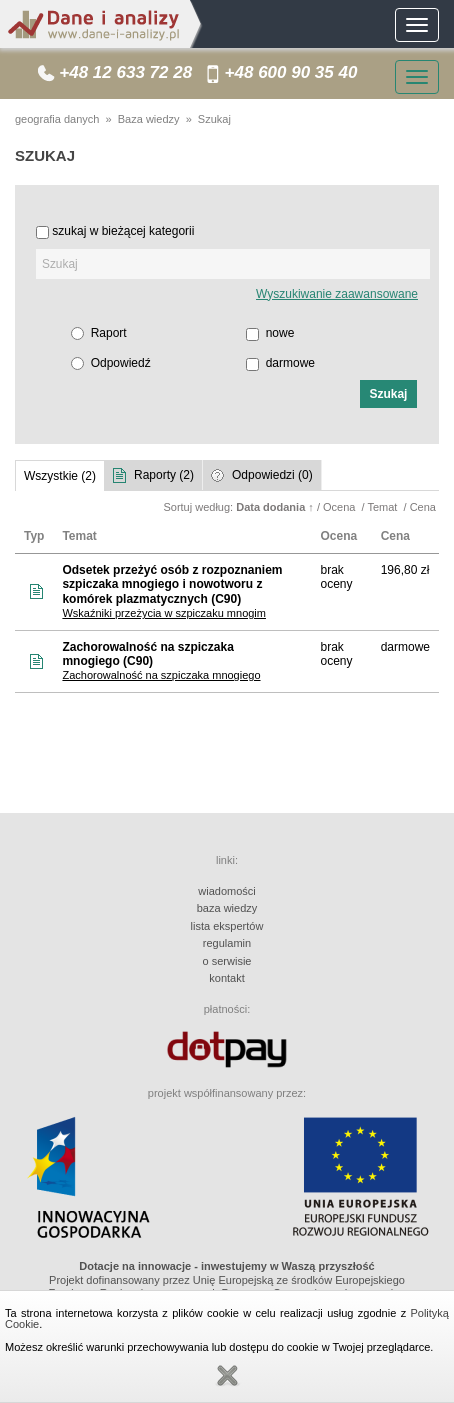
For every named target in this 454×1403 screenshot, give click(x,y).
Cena (424, 507)
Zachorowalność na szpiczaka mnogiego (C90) (147, 654)
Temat (383, 507)
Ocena (340, 507)
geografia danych (57, 119)
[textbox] (233, 264)
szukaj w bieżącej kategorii (123, 231)
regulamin (227, 943)
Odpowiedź (121, 363)
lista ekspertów (227, 926)
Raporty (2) (164, 475)
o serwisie (227, 961)
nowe (280, 333)
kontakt (226, 978)
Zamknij (227, 1376)
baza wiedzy (227, 908)
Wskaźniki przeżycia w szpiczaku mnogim (164, 613)
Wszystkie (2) (60, 476)
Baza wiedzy (149, 119)
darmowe (290, 363)
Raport (109, 333)
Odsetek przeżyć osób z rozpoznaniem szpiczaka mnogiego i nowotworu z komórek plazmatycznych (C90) (172, 585)
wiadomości (226, 891)
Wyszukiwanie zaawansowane (337, 294)
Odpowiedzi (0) (272, 475)
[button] (388, 394)
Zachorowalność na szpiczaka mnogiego (161, 675)
